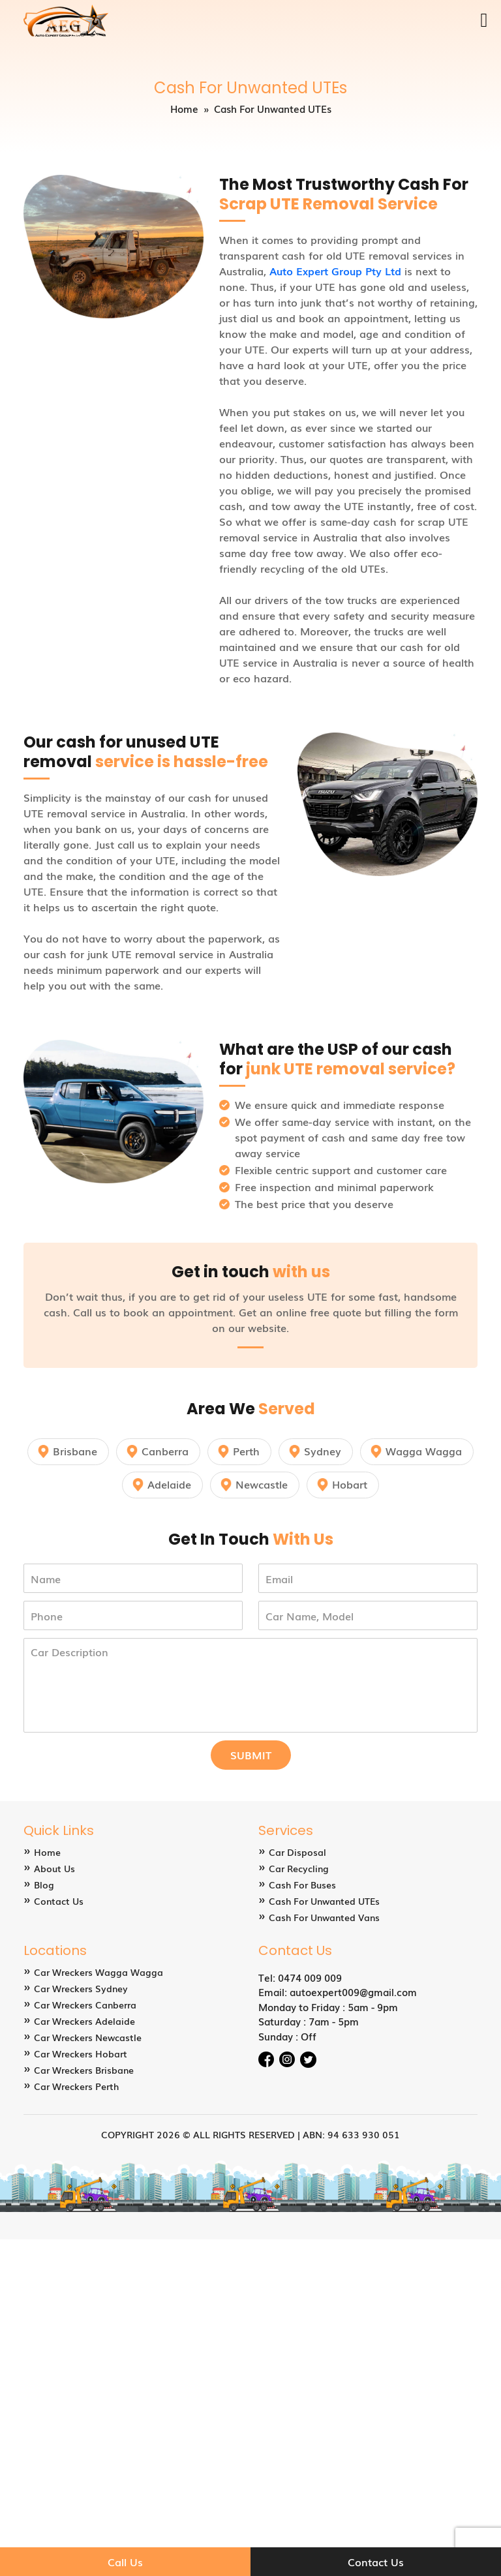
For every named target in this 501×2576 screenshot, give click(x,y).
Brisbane (75, 1451)
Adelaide (169, 1484)
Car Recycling (299, 1868)
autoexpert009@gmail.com (353, 1991)
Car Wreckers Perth (76, 2086)
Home (184, 108)
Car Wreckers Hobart (80, 2053)
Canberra (165, 1451)
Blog (44, 1884)
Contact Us (59, 1900)
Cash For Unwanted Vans (324, 1917)
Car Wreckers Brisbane (84, 2069)
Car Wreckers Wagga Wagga (98, 1971)
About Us (54, 1868)
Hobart (349, 1484)
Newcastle (261, 1484)
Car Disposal (297, 1851)
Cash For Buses (302, 1884)
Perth (246, 1451)
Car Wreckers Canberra (85, 2004)
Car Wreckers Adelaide (84, 2020)
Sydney (322, 1451)
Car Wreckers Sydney (81, 1988)
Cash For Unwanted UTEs (324, 1900)
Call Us (125, 2561)
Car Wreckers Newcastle (88, 2037)
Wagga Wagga (424, 1451)
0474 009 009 (310, 1977)
